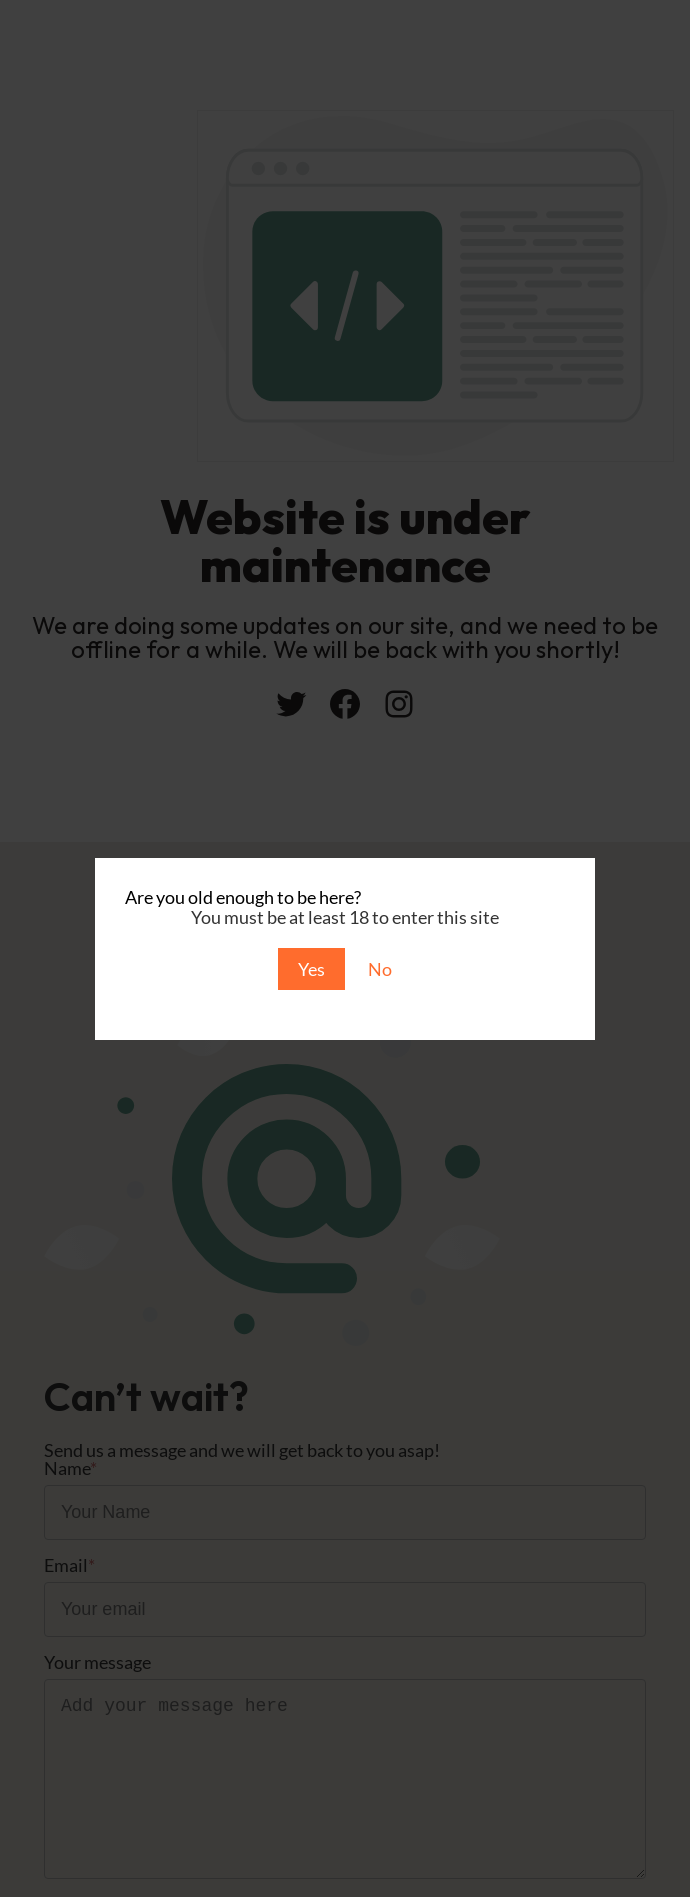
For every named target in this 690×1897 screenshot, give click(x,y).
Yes (311, 969)
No (380, 969)
